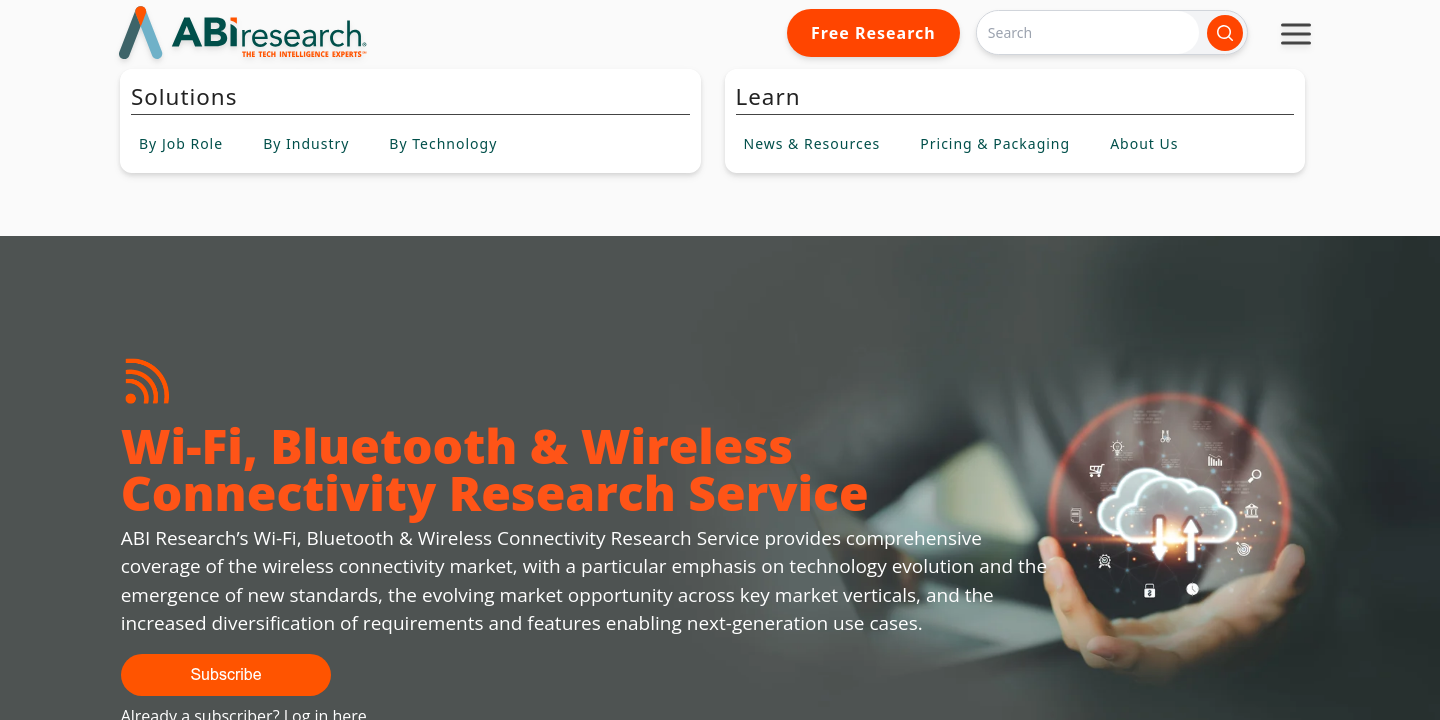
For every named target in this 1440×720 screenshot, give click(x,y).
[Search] (1088, 32)
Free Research (873, 33)
